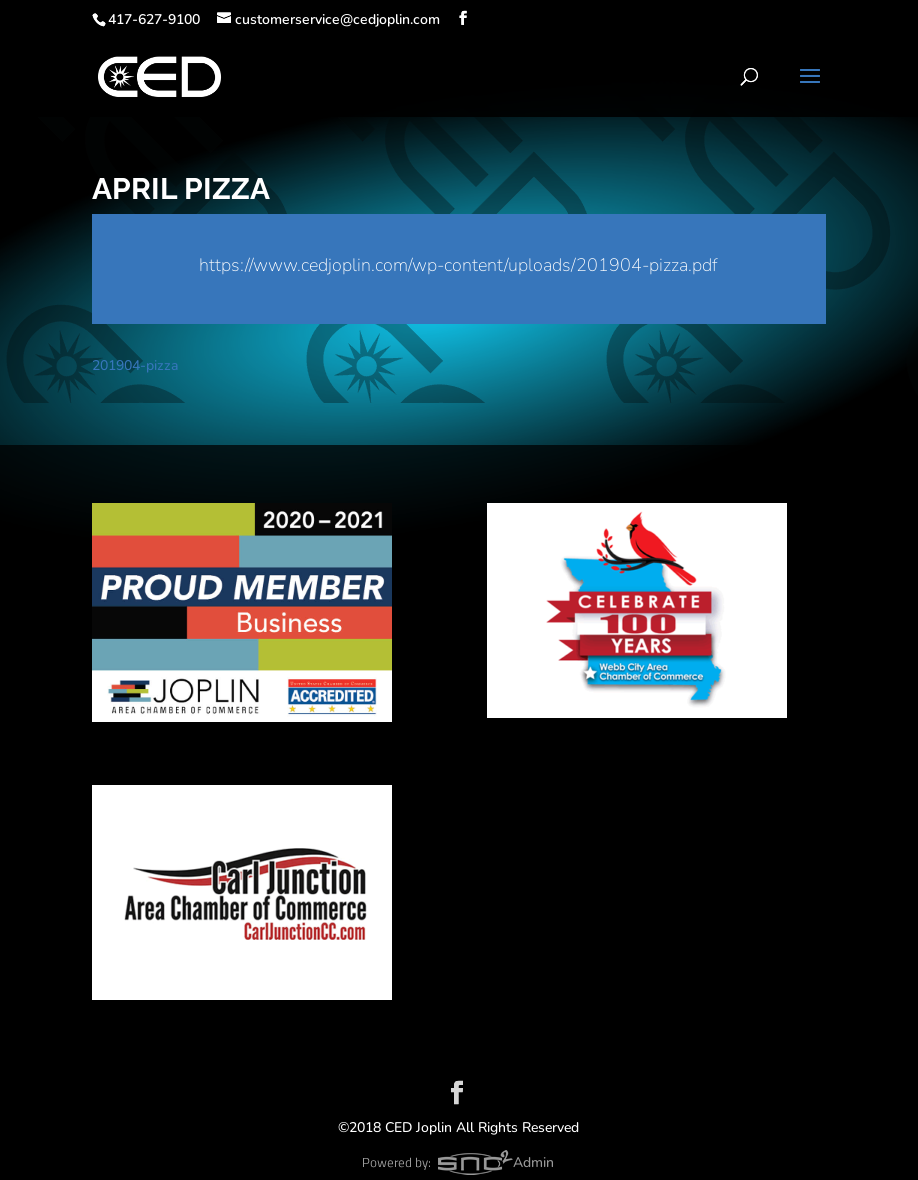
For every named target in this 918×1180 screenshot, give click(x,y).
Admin (533, 1162)
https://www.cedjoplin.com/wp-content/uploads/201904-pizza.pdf (458, 265)
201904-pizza (135, 365)
